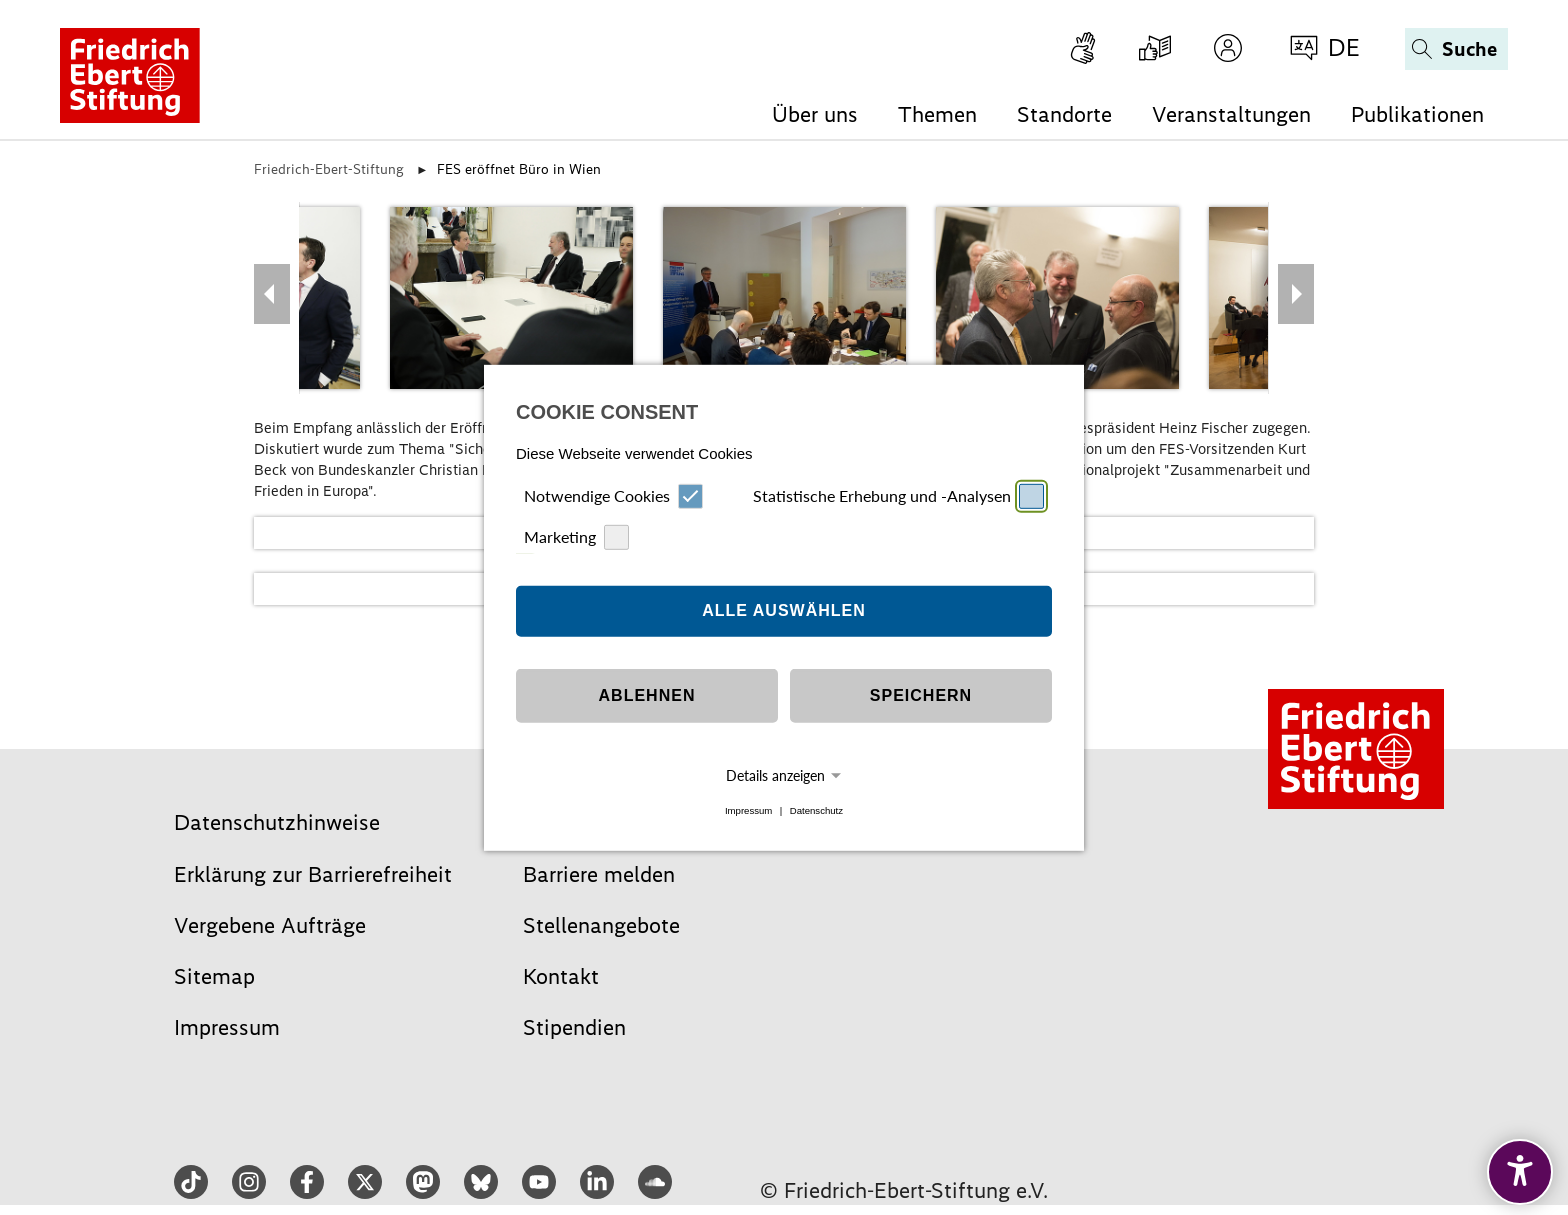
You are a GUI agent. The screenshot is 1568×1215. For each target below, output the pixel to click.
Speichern (921, 695)
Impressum (748, 810)
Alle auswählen (784, 610)
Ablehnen (647, 695)
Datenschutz (816, 810)
